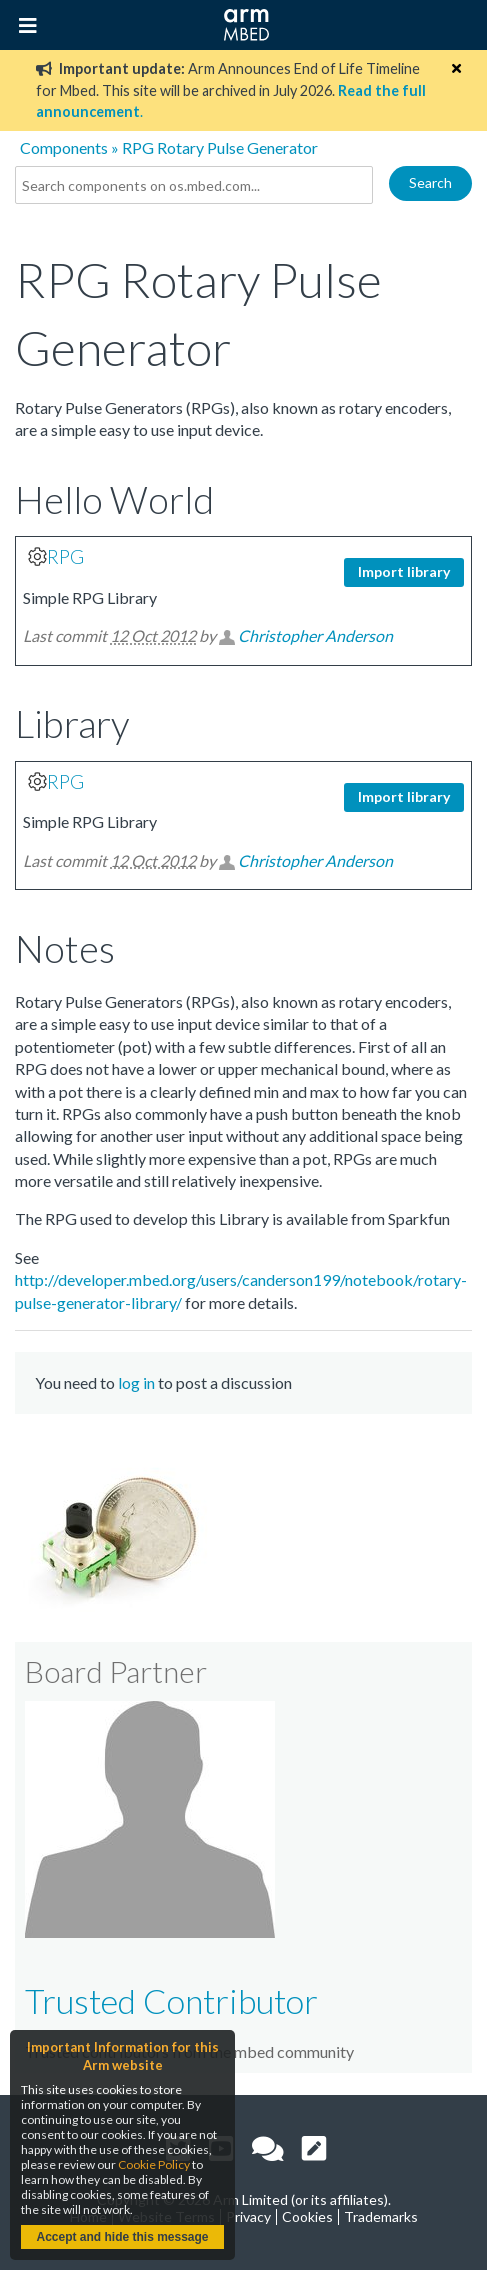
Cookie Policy (154, 2164)
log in (136, 1382)
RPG (65, 556)
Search (430, 182)
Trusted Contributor (171, 2000)
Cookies (307, 2216)
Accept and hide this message (122, 2237)
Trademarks (381, 2216)
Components (64, 147)
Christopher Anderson (315, 635)
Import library (404, 571)
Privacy (248, 2216)
